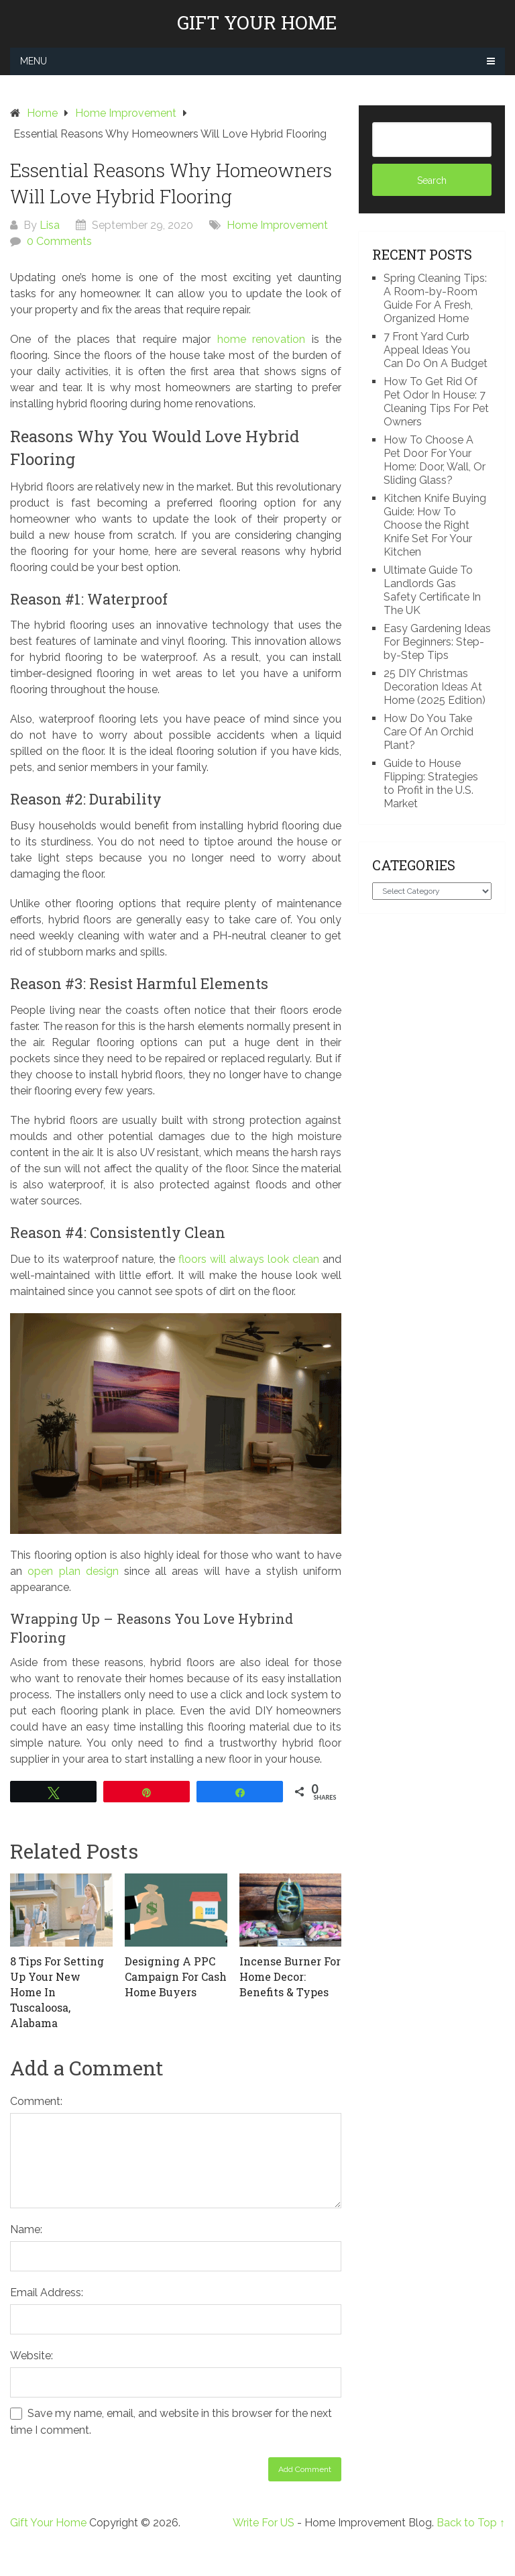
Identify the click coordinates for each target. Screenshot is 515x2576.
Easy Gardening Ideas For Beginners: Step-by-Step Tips (437, 642)
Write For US (263, 2522)
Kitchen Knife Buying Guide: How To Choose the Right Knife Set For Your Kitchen (435, 525)
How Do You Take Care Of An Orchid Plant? (428, 732)
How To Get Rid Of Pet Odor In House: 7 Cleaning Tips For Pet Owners (436, 401)
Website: (31, 2355)
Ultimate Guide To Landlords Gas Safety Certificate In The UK (432, 590)
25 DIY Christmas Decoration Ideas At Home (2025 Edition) (434, 687)
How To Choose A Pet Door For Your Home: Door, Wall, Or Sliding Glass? (434, 459)
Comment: (36, 2101)
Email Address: (46, 2292)
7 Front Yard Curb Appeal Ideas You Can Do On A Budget (436, 350)
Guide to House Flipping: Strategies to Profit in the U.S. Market (431, 783)
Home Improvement (277, 225)
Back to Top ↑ (471, 2522)
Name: (26, 2229)
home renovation (261, 339)
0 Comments (59, 241)
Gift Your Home (257, 22)
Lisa (50, 225)
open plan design (72, 1571)
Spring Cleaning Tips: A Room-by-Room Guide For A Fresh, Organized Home (435, 298)
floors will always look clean (248, 1259)
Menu (33, 61)
